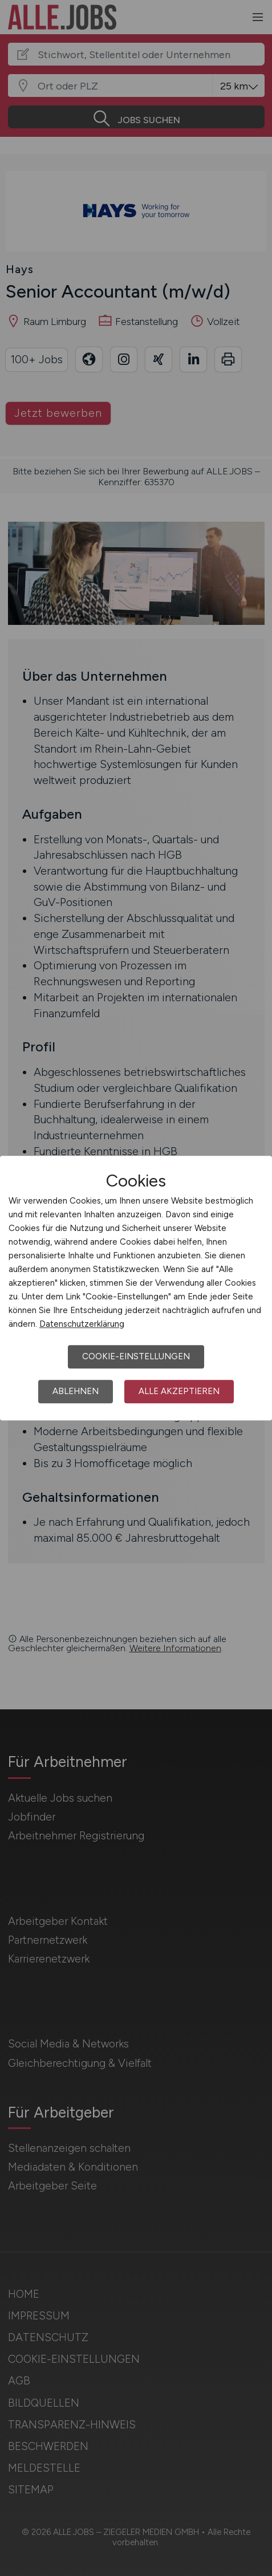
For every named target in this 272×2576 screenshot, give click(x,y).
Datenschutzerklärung (81, 1324)
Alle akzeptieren (179, 1391)
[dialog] (136, 1288)
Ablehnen (75, 1391)
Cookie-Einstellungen (136, 1356)
